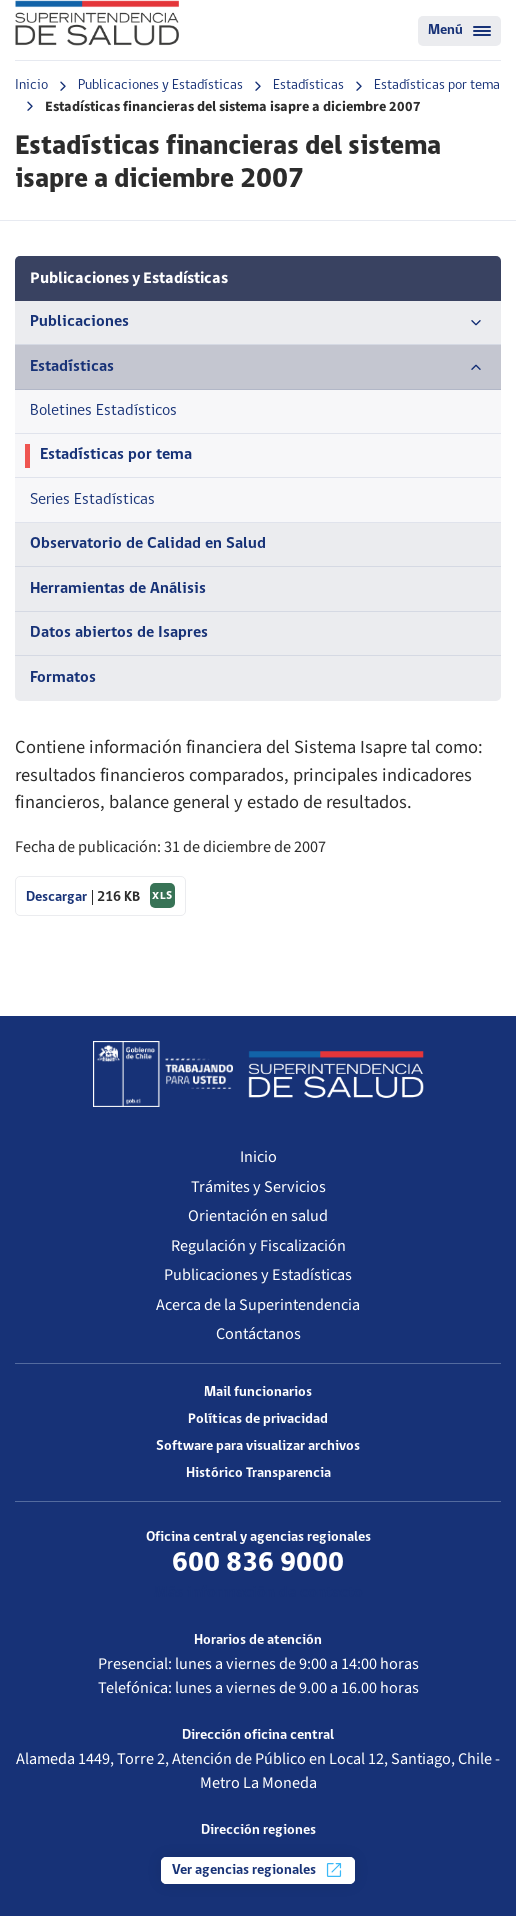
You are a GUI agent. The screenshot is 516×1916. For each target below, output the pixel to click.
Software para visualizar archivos (258, 1446)
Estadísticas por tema (437, 85)
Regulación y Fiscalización (258, 1245)
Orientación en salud (258, 1215)
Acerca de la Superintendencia (258, 1304)
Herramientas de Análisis (118, 589)
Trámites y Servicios (258, 1186)
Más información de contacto (258, 1593)
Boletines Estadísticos (103, 411)
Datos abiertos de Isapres (119, 633)
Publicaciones (258, 323)
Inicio (31, 85)
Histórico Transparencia (258, 1473)
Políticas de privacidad (258, 1419)
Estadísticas (308, 85)
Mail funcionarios (258, 1392)
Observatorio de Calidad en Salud (148, 544)
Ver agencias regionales (258, 1870)
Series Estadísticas (92, 500)
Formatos (63, 678)
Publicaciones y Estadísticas (160, 85)
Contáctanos (258, 1333)
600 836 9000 (258, 1563)
